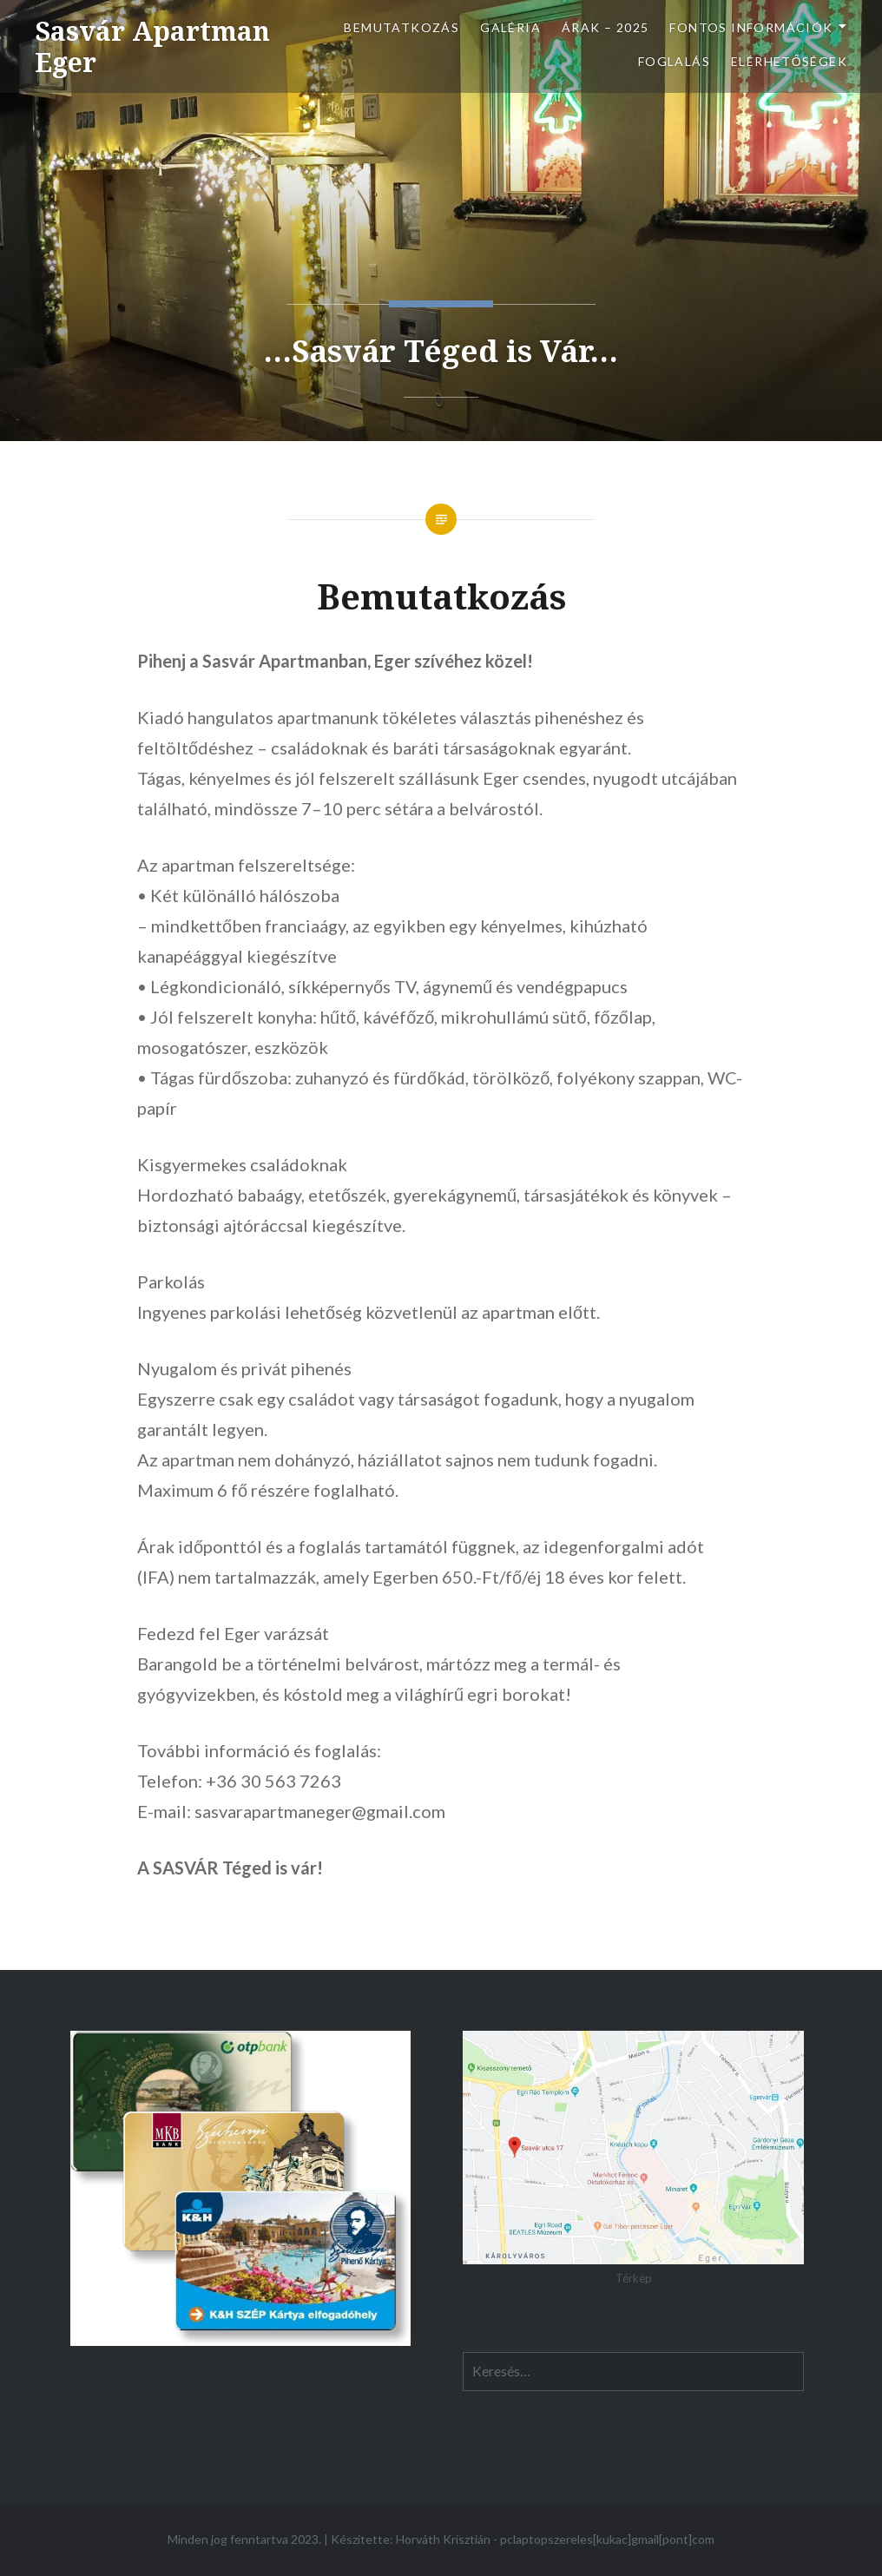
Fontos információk (751, 27)
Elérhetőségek (789, 61)
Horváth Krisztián (443, 2539)
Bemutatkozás (401, 27)
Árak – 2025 (605, 27)
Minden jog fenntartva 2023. (244, 2539)
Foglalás (674, 61)
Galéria (510, 27)
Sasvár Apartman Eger (152, 46)
